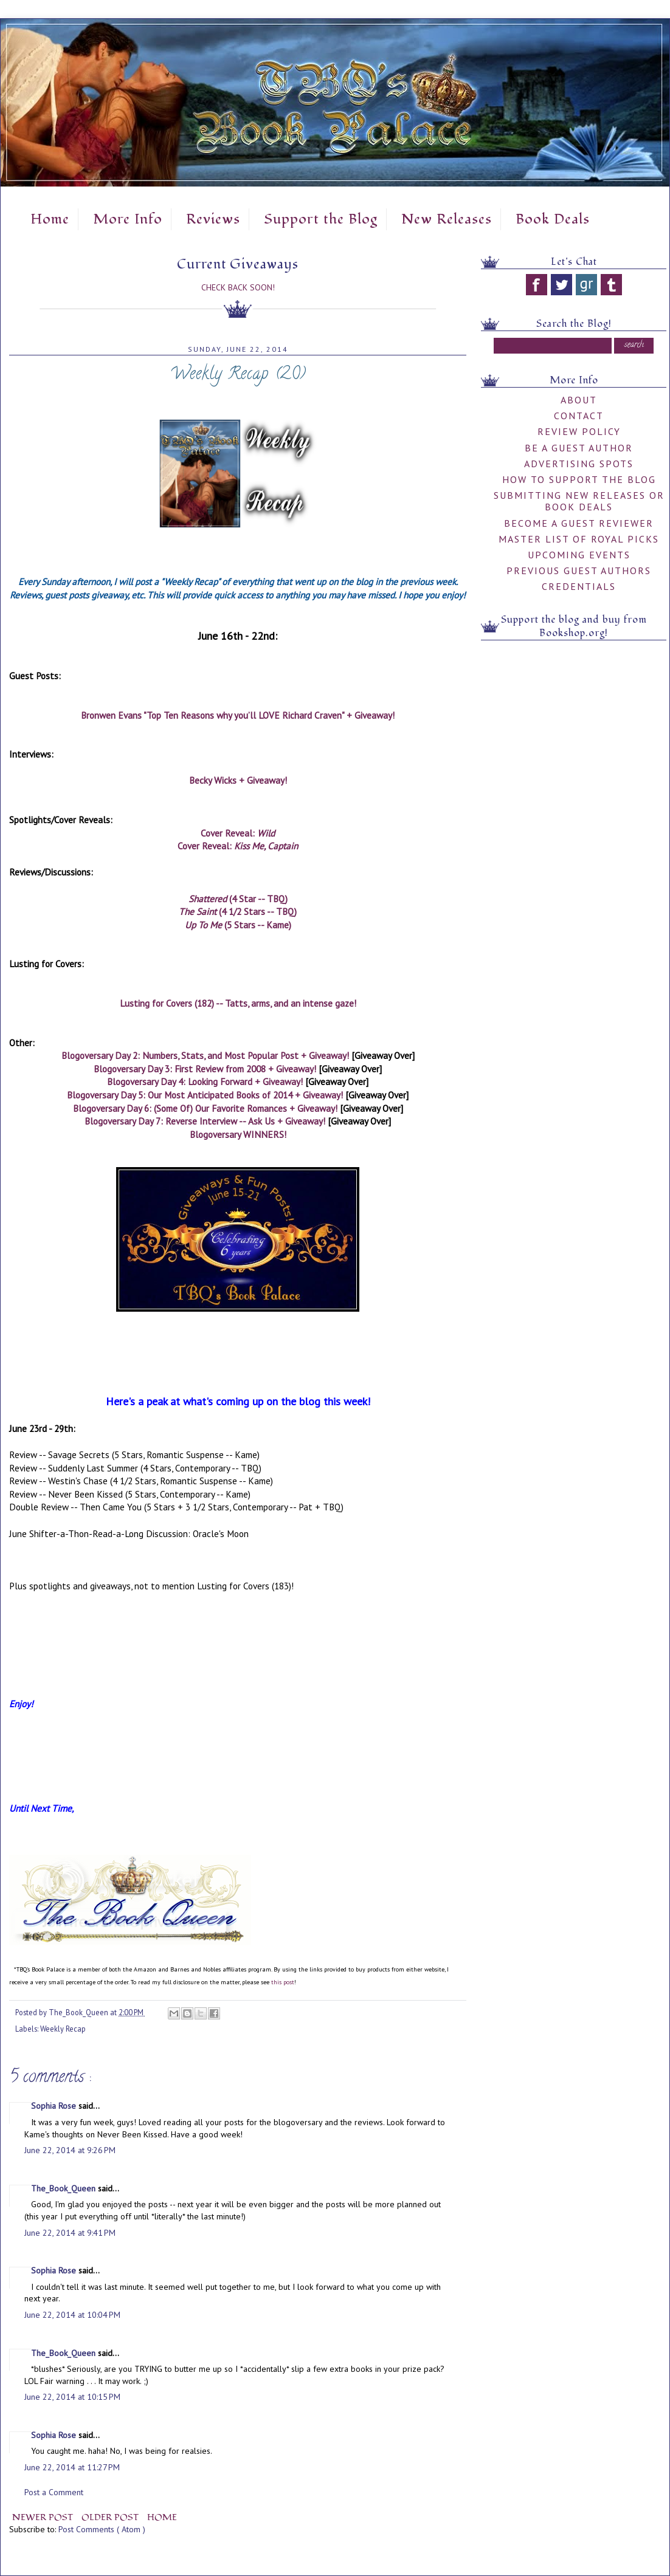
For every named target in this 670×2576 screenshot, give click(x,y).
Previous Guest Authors (578, 570)
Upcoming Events (579, 555)
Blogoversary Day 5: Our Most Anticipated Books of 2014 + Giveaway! (205, 1095)
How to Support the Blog (579, 479)
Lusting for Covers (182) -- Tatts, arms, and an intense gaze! (238, 1003)
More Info (127, 219)
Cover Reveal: (238, 833)
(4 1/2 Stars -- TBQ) (238, 911)
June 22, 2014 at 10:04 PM (72, 2314)
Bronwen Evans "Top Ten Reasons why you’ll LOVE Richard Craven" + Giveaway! (238, 715)
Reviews (213, 219)
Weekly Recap (63, 2028)
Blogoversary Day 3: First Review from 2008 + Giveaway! (205, 1069)
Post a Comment (53, 2492)
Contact (579, 415)
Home (49, 219)
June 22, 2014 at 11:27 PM (72, 2467)
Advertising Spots (579, 463)
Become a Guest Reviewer (579, 523)
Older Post (111, 2517)
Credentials (579, 586)
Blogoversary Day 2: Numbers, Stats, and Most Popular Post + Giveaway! (205, 1055)
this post (282, 1982)
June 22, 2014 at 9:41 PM (70, 2232)
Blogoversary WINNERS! (238, 1134)
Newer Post (43, 2517)
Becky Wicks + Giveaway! (238, 780)
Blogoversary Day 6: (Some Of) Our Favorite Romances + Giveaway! (206, 1108)
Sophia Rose (54, 2105)
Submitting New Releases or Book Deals (579, 501)
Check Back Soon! (238, 287)
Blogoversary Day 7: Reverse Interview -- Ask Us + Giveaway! (205, 1121)
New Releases (446, 219)
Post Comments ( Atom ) (101, 2529)
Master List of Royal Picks (579, 539)
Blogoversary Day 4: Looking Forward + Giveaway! (205, 1081)
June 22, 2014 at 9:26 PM (70, 2150)
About (579, 400)
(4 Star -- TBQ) (238, 898)
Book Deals (553, 219)
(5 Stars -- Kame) (238, 925)
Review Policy (579, 431)
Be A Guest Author (579, 448)
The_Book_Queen (64, 2188)
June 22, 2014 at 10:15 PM (72, 2396)
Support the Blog (321, 219)
